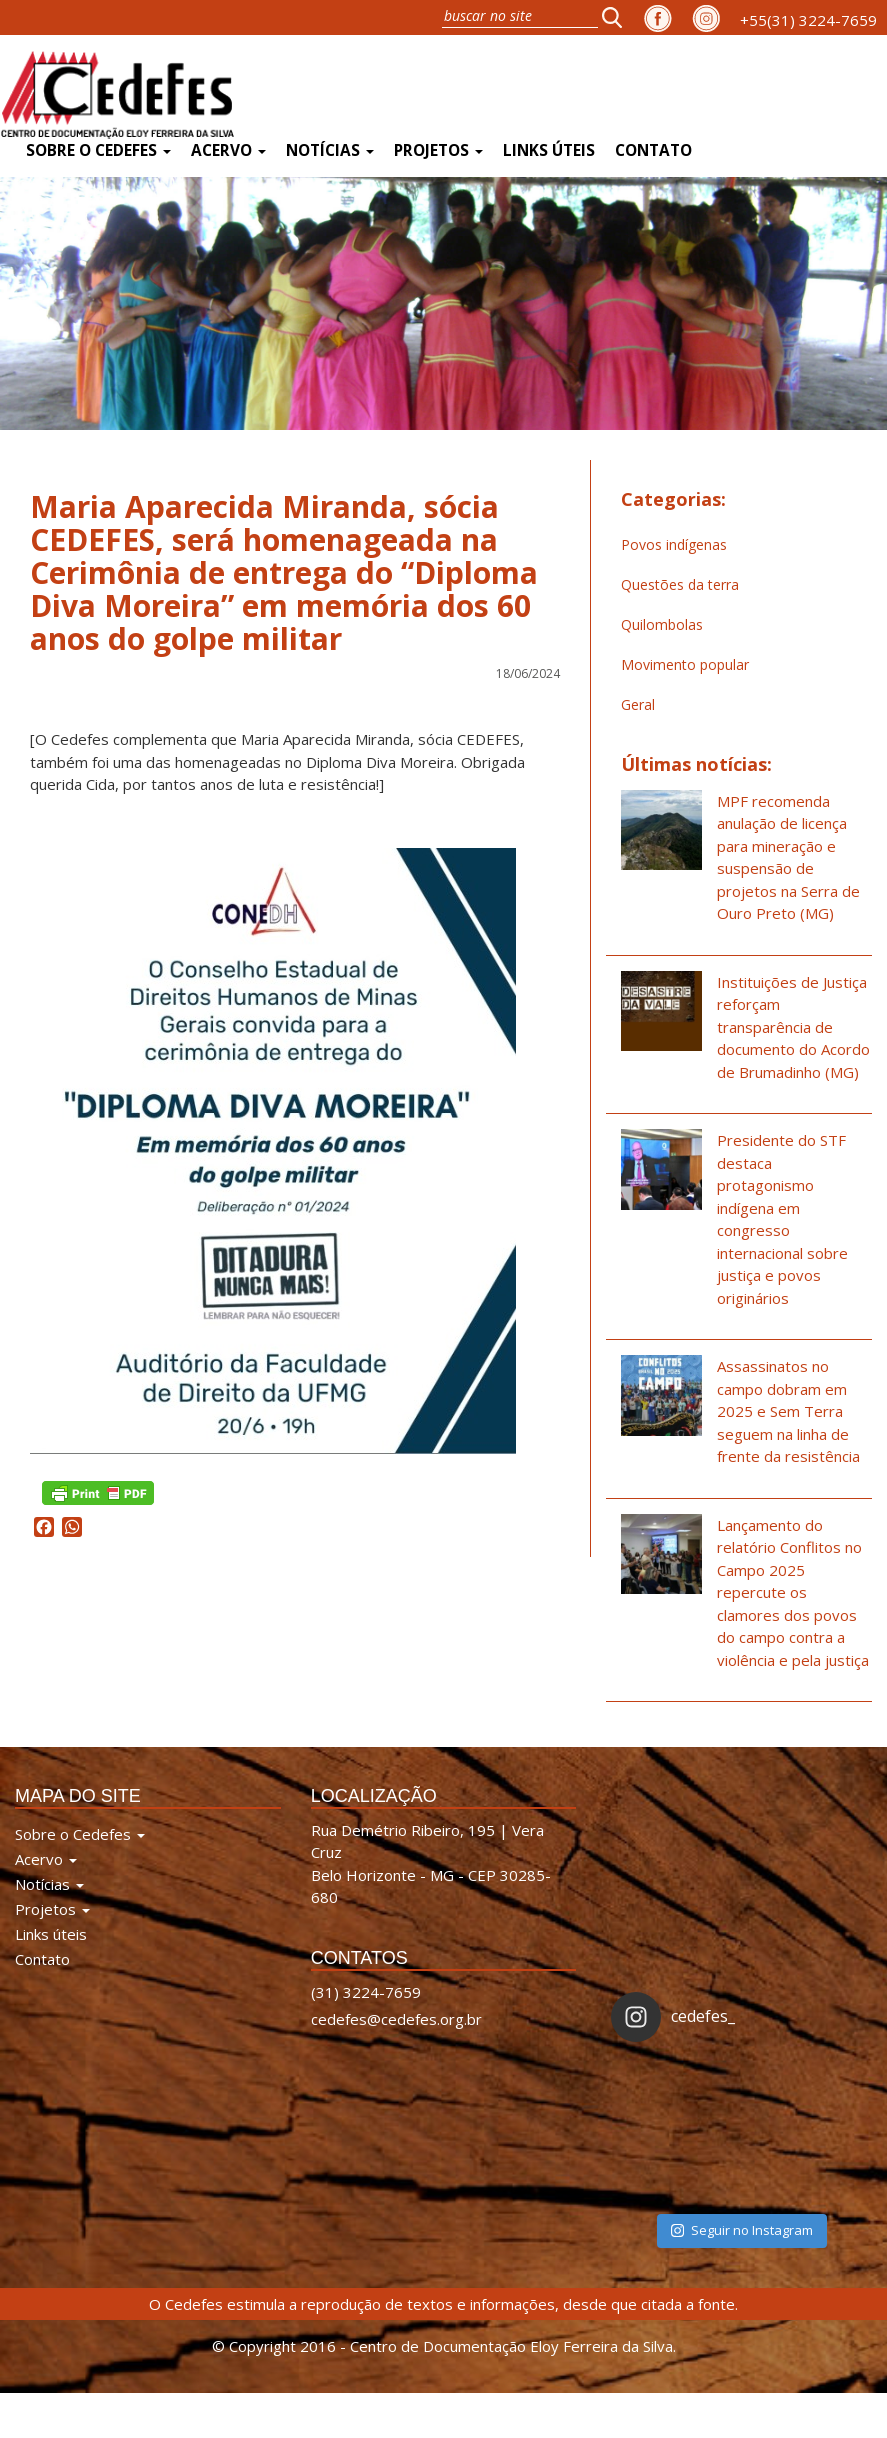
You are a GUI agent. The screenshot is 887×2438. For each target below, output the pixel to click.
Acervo (228, 150)
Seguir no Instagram (742, 2230)
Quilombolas (662, 624)
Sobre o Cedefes (98, 150)
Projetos (438, 150)
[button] (618, 17)
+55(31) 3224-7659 (808, 20)
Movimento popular (685, 664)
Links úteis (549, 150)
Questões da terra (680, 584)
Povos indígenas (674, 544)
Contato (653, 150)
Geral (638, 704)
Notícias (330, 150)
